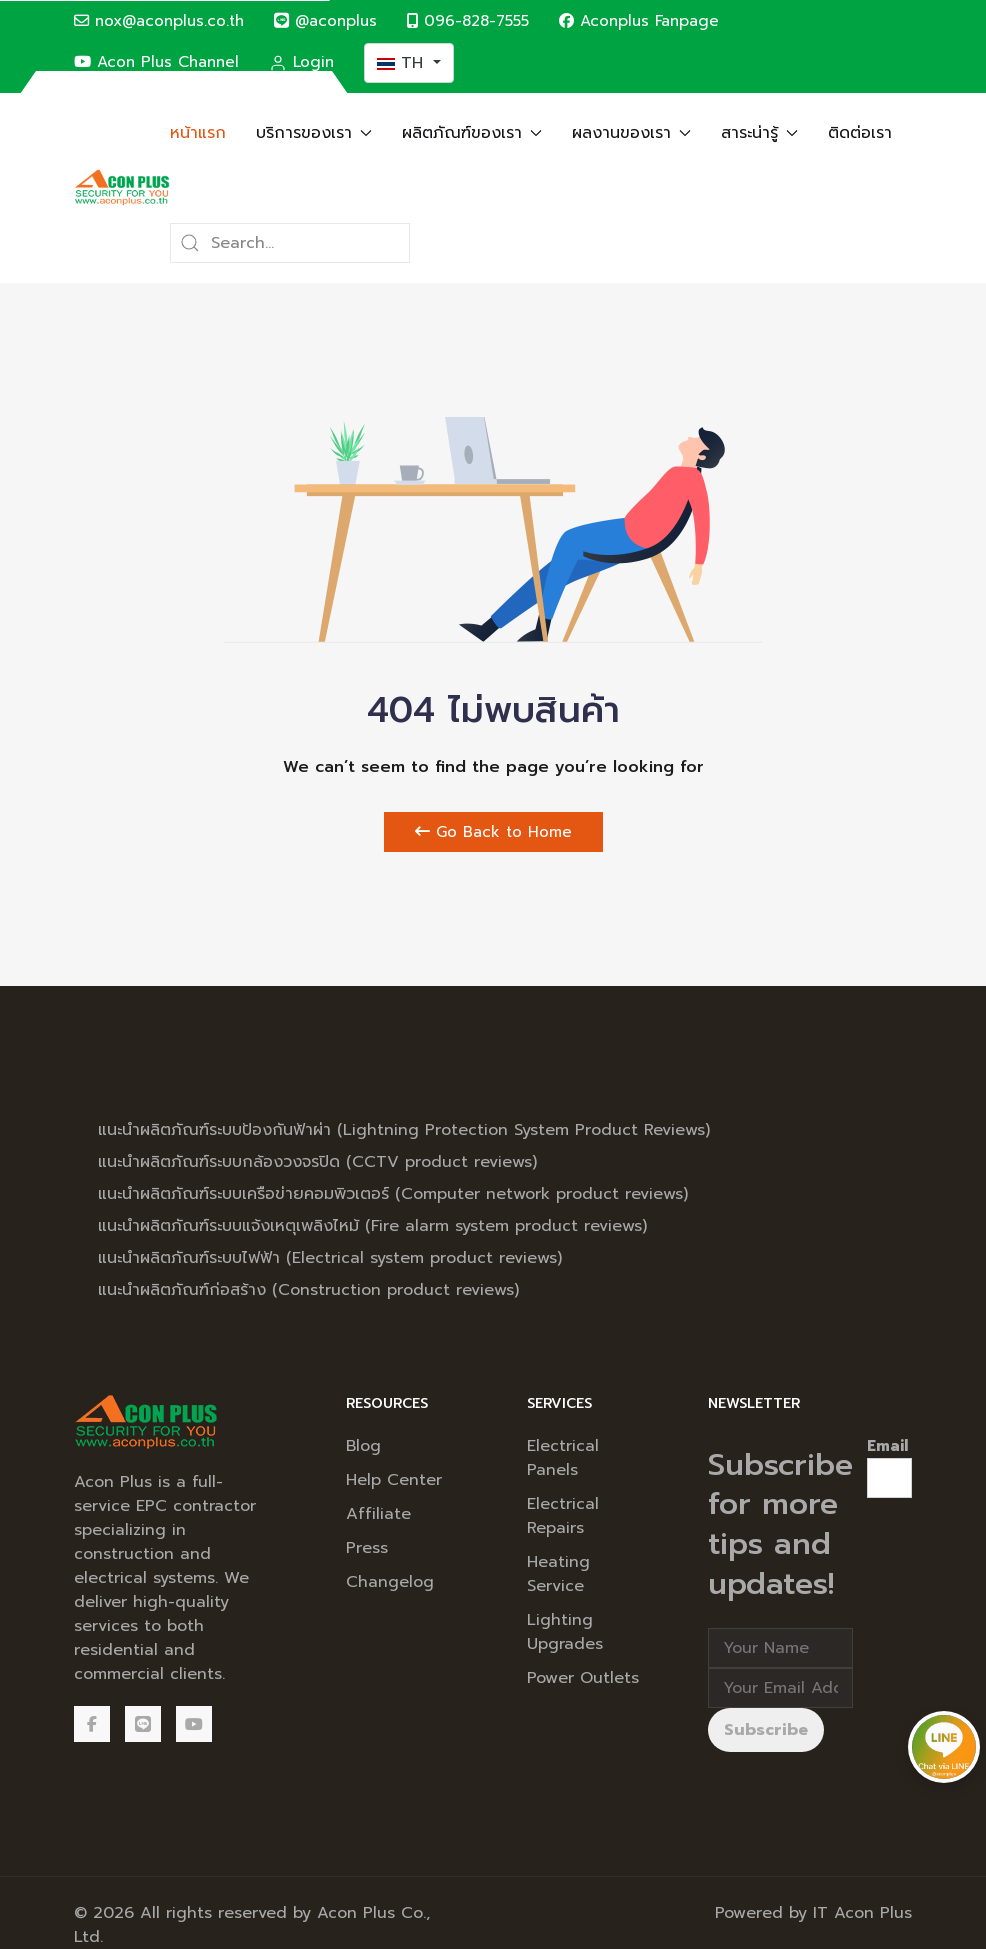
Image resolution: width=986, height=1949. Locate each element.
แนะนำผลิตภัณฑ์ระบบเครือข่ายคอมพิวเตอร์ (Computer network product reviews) (393, 1194)
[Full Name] (780, 1648)
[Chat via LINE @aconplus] (944, 1746)
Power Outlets (583, 1678)
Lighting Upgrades (565, 1632)
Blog (363, 1446)
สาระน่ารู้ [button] (759, 133)
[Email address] (780, 1688)
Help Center (394, 1480)
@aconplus (325, 20)
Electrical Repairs (563, 1516)
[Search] (290, 243)
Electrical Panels (563, 1458)
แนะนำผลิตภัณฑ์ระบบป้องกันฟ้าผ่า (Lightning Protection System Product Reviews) (404, 1130)
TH (403, 63)
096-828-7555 (468, 20)
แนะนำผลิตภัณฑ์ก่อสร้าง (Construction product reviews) (308, 1290)
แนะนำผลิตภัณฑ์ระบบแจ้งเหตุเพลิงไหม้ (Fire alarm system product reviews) (372, 1226)
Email (887, 1446)
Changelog (390, 1582)
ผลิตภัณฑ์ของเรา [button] (472, 133)
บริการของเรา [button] (314, 133)
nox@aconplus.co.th (159, 20)
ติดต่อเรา (860, 133)
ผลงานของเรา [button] (631, 133)
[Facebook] (92, 1724)
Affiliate (378, 1514)
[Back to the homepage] (122, 188)
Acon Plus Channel (156, 61)
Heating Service (558, 1574)
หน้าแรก (198, 133)
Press (367, 1548)
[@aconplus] (143, 1724)
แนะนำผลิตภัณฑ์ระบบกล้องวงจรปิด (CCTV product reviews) (317, 1162)
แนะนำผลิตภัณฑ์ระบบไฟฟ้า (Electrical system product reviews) (330, 1258)
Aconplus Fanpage (639, 20)
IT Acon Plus (862, 1913)
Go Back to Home (493, 832)
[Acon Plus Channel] (194, 1724)
